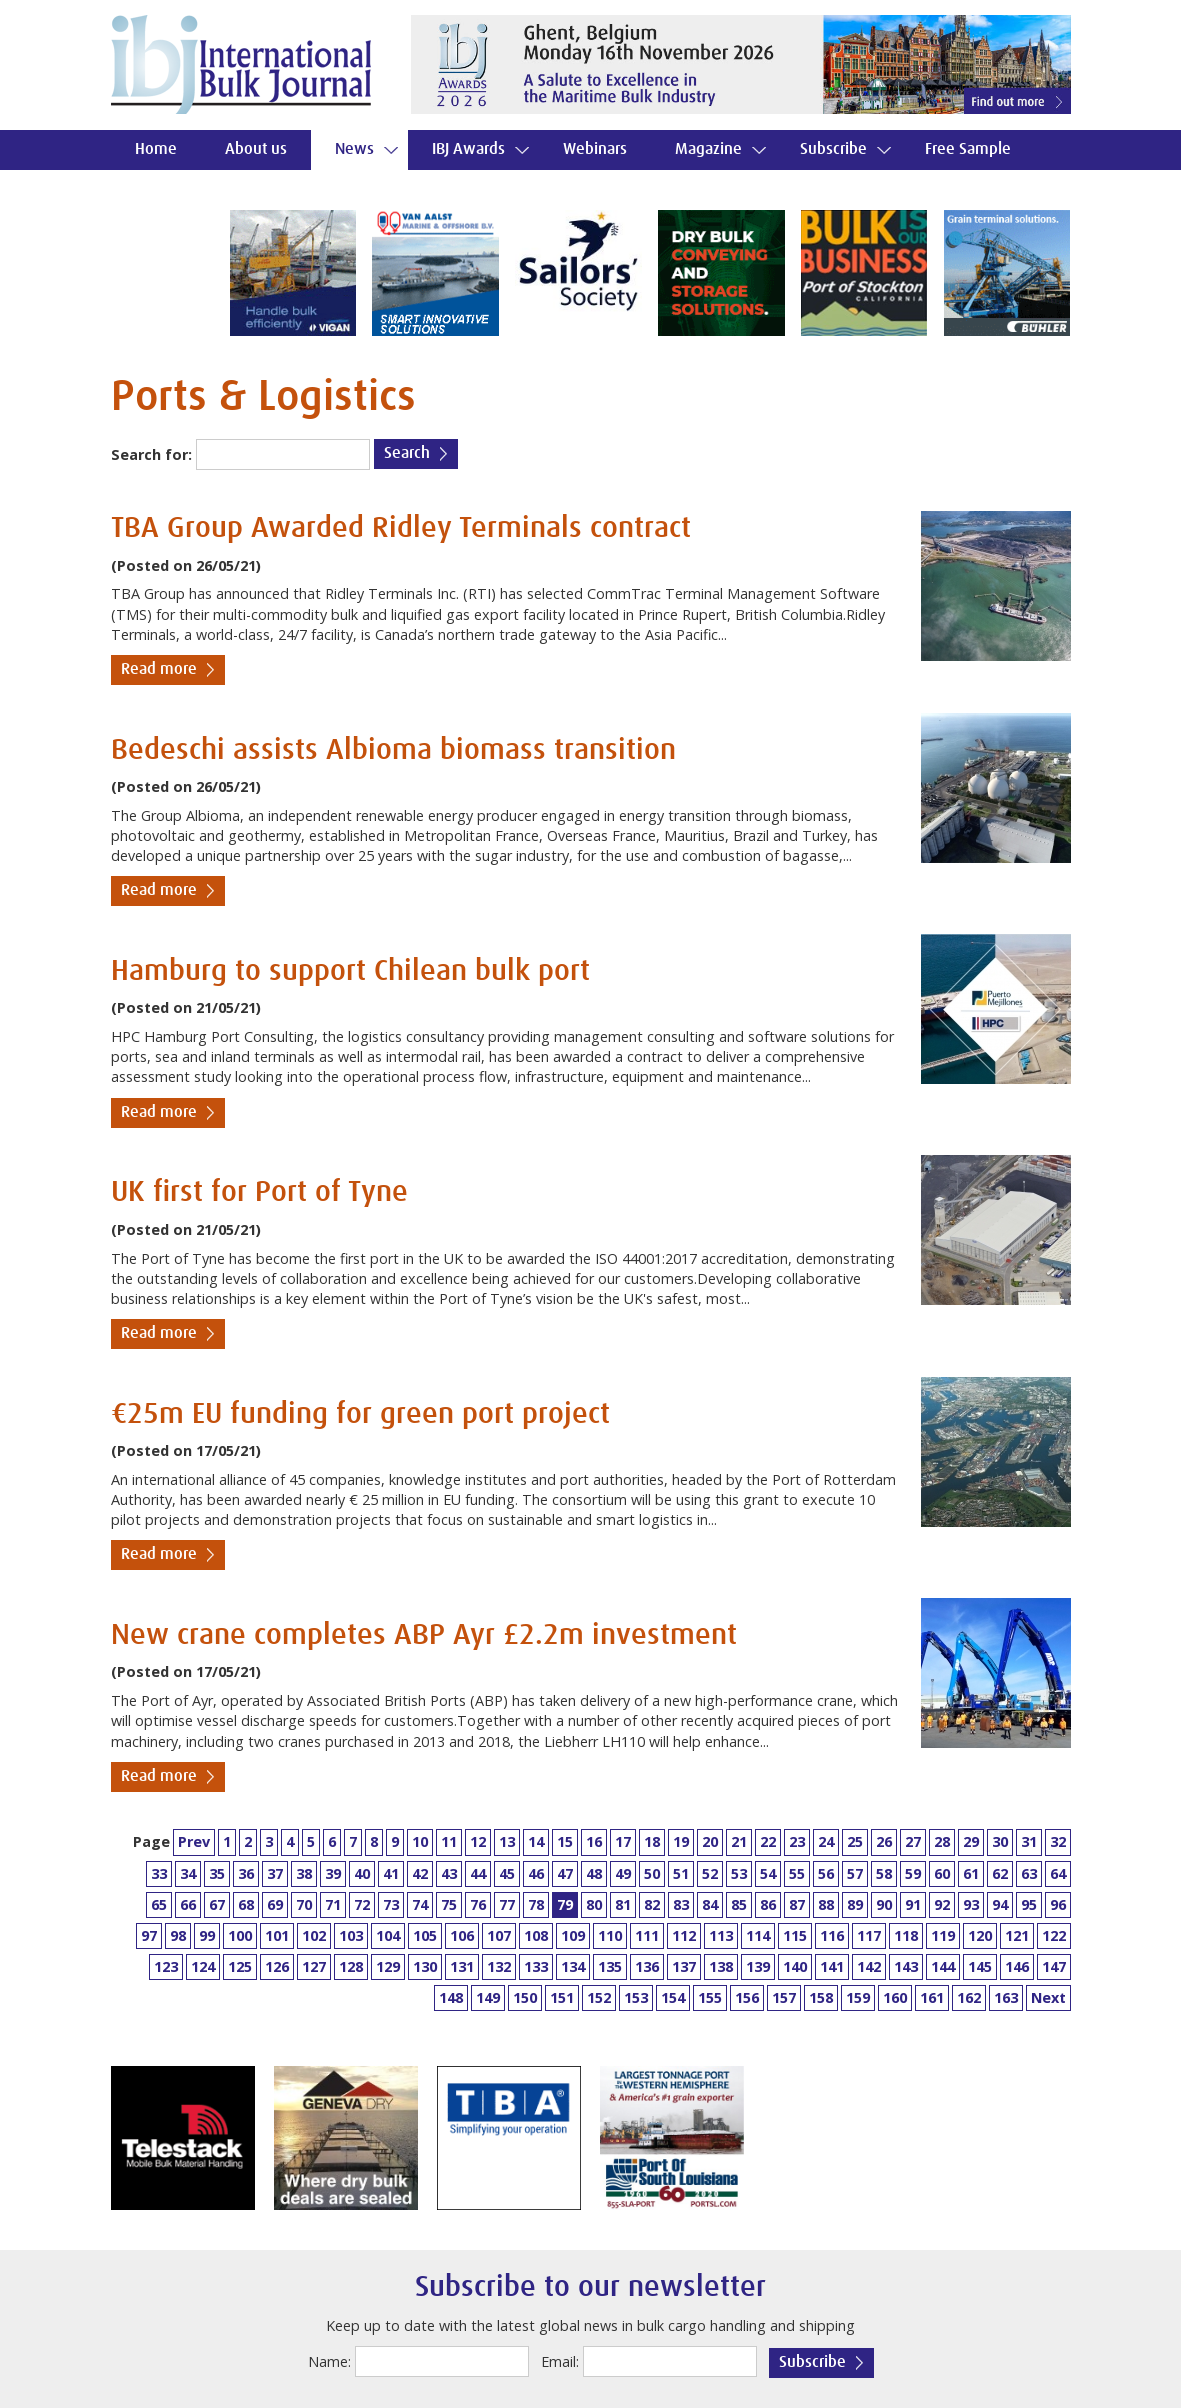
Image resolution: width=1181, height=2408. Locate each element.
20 (710, 1841)
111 (647, 1935)
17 (623, 1841)
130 (425, 1966)
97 (149, 1935)
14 (536, 1841)
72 (362, 1904)
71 (333, 1904)
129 (388, 1966)
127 (314, 1966)
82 (652, 1904)
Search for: (151, 454)
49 (623, 1873)
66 (188, 1904)
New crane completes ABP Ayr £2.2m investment (424, 1635)
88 (826, 1904)
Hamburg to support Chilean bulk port (350, 971)
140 (795, 1966)
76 (478, 1904)
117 (869, 1935)
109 (573, 1935)
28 (942, 1841)
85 (739, 1904)
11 (449, 1841)
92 (942, 1904)
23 (797, 1841)
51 (681, 1873)
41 (391, 1873)
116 (832, 1935)
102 (314, 1935)
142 (869, 1966)
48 (594, 1873)
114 (758, 1935)
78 (536, 1904)
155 (710, 1997)
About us (256, 149)
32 (1058, 1841)
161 (932, 1997)
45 (507, 1873)
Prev (194, 1841)
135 (610, 1966)
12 (478, 1841)
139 (758, 1966)
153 (636, 1997)
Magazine (708, 149)
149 (488, 1997)
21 (739, 1841)
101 (277, 1935)
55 (797, 1873)
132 (499, 1966)
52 (710, 1873)
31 (1029, 1841)
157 (784, 1997)
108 (536, 1935)
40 (362, 1873)
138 (721, 1966)
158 (821, 1997)
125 (240, 1966)
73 (391, 1904)
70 (304, 1904)
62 (1000, 1873)
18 (652, 1841)
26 (884, 1841)
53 (739, 1873)
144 (943, 1966)
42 (420, 1873)
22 (768, 1841)
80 (594, 1904)
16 (594, 1841)
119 (943, 1935)
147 (1054, 1966)
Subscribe (833, 149)
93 (971, 1904)
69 (275, 1904)
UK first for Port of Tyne (259, 1192)
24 (826, 1841)
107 (499, 1935)
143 (906, 1966)
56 (826, 1873)
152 (599, 1997)
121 (1017, 1935)
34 (188, 1873)
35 (217, 1873)
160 (895, 1997)
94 (1000, 1904)
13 (507, 1841)
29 (971, 1841)
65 (159, 1904)
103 (351, 1935)
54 (768, 1873)
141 (832, 1966)
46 (536, 1873)
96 (1058, 1904)
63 (1029, 1873)
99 (207, 1935)
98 (178, 1935)
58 (884, 1873)
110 (610, 1935)
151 (562, 1997)
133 (536, 1966)
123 (166, 1966)
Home (156, 149)
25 (855, 1841)
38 (304, 1873)
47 (565, 1873)
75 (449, 1904)
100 (240, 1935)
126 (277, 1966)
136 (647, 1966)
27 (913, 1841)
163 (1006, 1997)
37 (275, 1873)
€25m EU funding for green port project (360, 1414)
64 (1058, 1873)
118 (906, 1935)
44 (478, 1873)
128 (351, 1966)
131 (462, 1966)
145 (980, 1966)
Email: (560, 2361)
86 (768, 1904)
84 (710, 1904)
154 (673, 1997)
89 (855, 1904)
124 (203, 1966)
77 (507, 1904)
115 (795, 1935)
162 (969, 1997)
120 (980, 1935)
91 (913, 1904)
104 (388, 1935)
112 (684, 1935)
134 (573, 1966)
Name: (329, 2361)
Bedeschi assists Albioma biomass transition (393, 750)
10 (420, 1841)
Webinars (595, 149)
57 (855, 1873)
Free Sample (968, 149)
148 (451, 1997)
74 (420, 1904)
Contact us (170, 189)
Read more (159, 669)
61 (971, 1873)
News (354, 149)
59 (913, 1873)
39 (333, 1873)
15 (565, 1841)
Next (1048, 1997)
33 (159, 1873)
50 (652, 1873)
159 (858, 1997)
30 (1000, 1841)
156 (747, 1997)
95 (1029, 1904)
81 (623, 1904)
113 (721, 1935)
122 (1054, 1935)
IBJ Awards (468, 149)
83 (681, 1904)
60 (942, 1873)
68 (246, 1904)
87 (797, 1904)
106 (462, 1935)
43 (449, 1873)
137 (684, 1966)
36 (246, 1873)
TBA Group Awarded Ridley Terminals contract (401, 528)
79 (565, 1904)
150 (525, 1997)
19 (681, 1841)
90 (884, 1904)
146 (1017, 1966)
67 (217, 1904)
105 (425, 1935)
